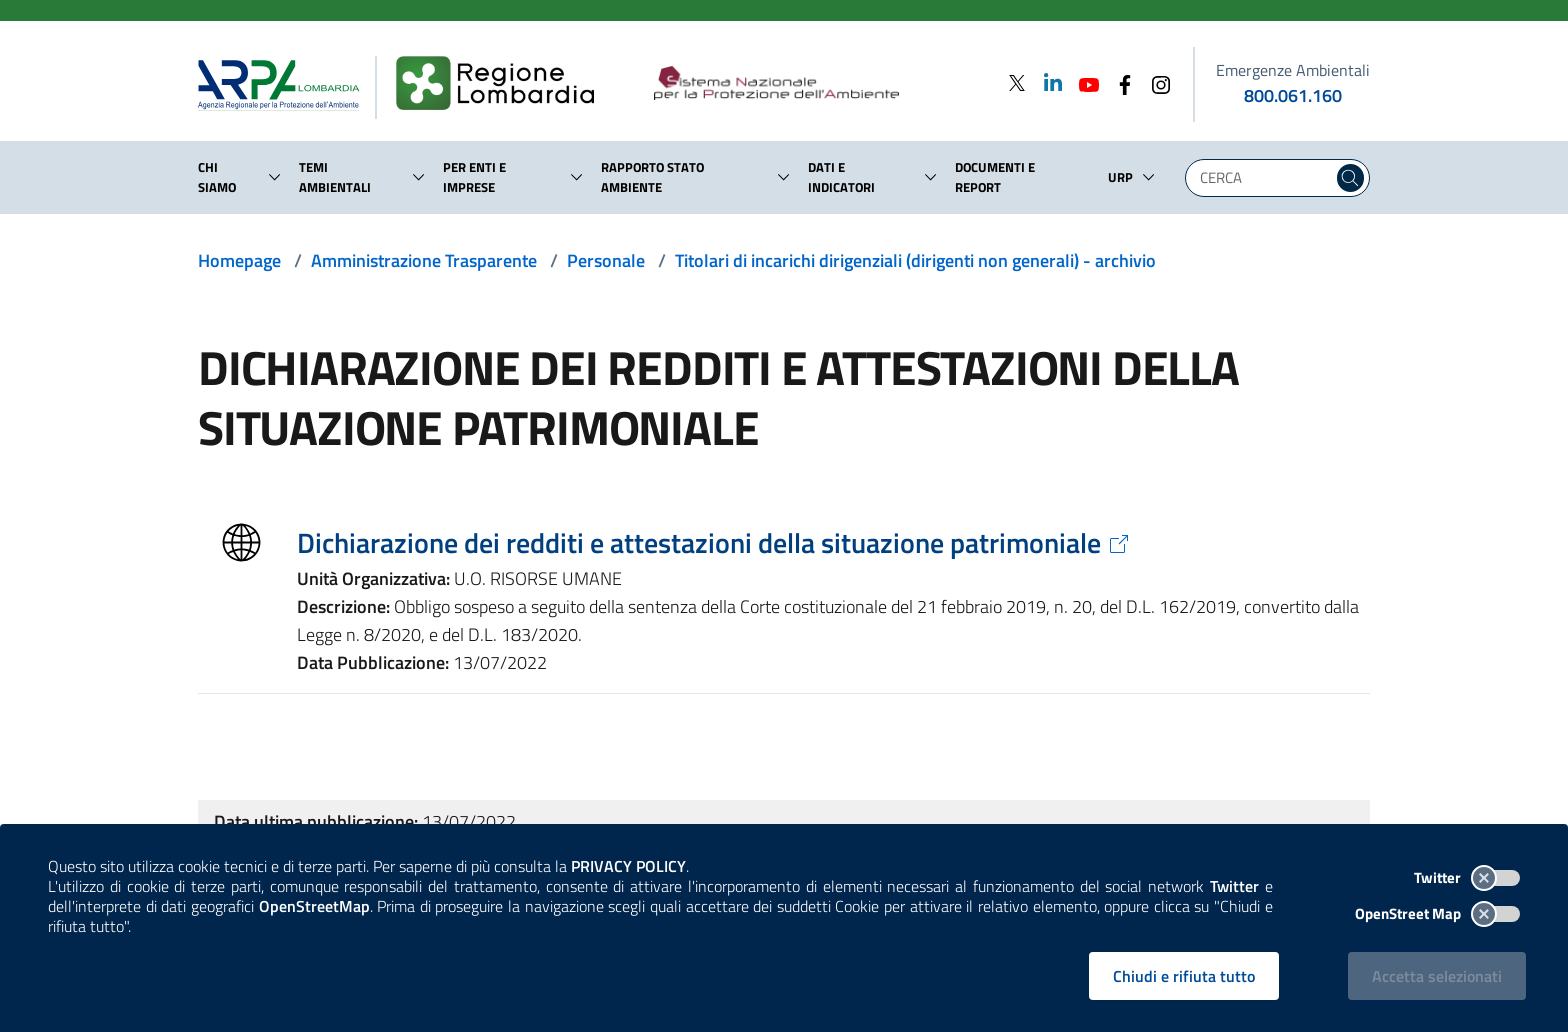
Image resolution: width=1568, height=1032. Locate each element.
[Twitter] (1017, 82)
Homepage (239, 260)
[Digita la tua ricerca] (1264, 178)
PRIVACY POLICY (628, 866)
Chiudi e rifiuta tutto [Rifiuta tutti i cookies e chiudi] (1184, 976)
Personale (606, 260)
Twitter (1467, 877)
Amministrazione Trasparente (424, 260)
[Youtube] (1083, 82)
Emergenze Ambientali (1293, 70)
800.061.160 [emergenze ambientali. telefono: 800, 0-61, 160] (1293, 95)
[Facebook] (1119, 82)
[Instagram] (1155, 82)
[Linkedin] (1047, 82)
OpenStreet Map (1437, 913)
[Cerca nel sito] (1350, 178)
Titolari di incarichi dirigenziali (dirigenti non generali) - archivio (915, 260)
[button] (275, 177)
